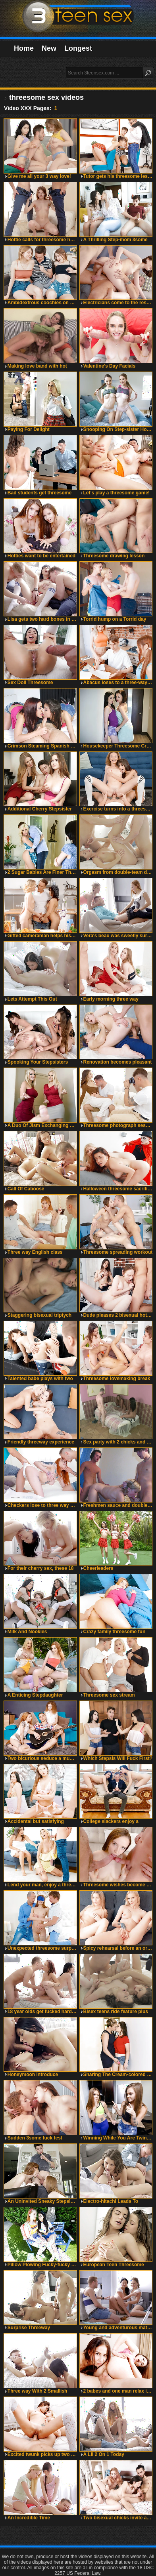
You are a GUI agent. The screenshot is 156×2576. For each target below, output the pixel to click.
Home (24, 48)
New (49, 48)
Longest (78, 48)
